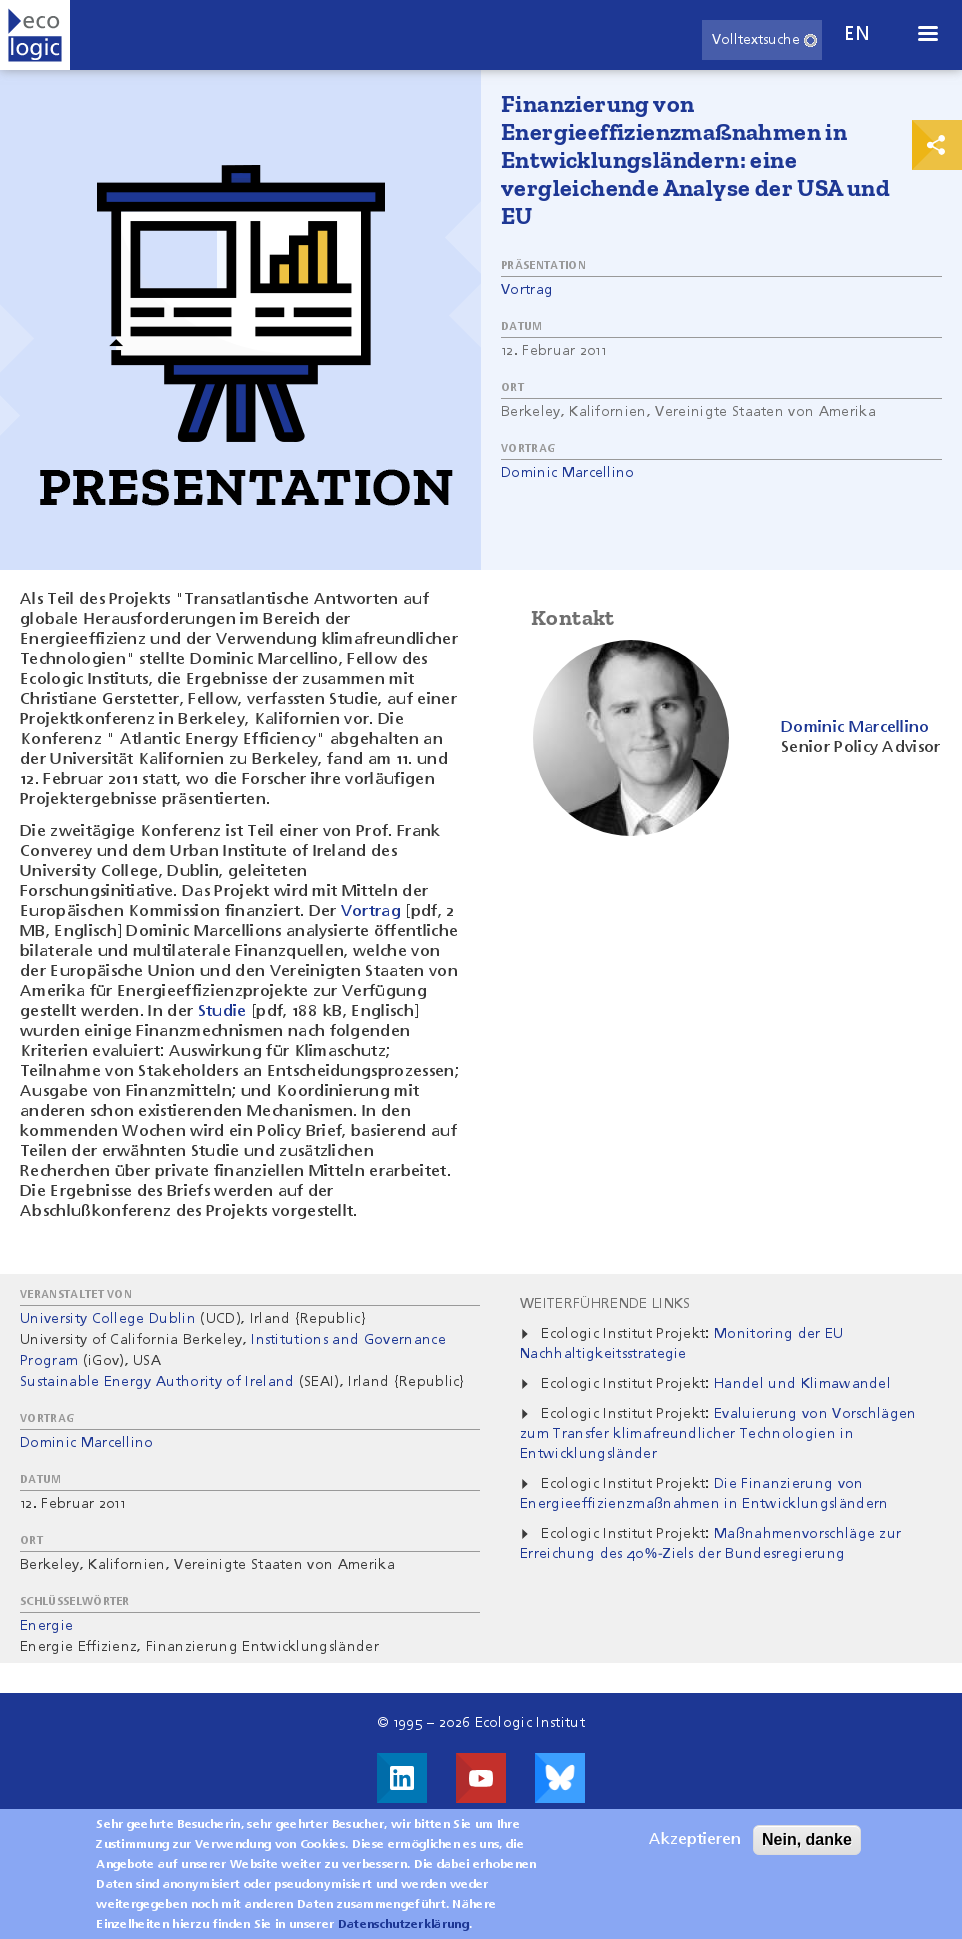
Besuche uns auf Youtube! (481, 1778)
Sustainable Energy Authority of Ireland (157, 1382)
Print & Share (937, 145)
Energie (46, 1626)
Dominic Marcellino (568, 473)
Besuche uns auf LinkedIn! (402, 1778)
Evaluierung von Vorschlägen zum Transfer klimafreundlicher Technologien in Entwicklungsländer (718, 1434)
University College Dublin (108, 1319)
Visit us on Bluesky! (560, 1778)
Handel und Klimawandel (802, 1384)
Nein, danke (807, 1849)
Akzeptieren (695, 1850)
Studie (222, 1012)
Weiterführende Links (605, 1304)
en (857, 34)
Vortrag (527, 290)
